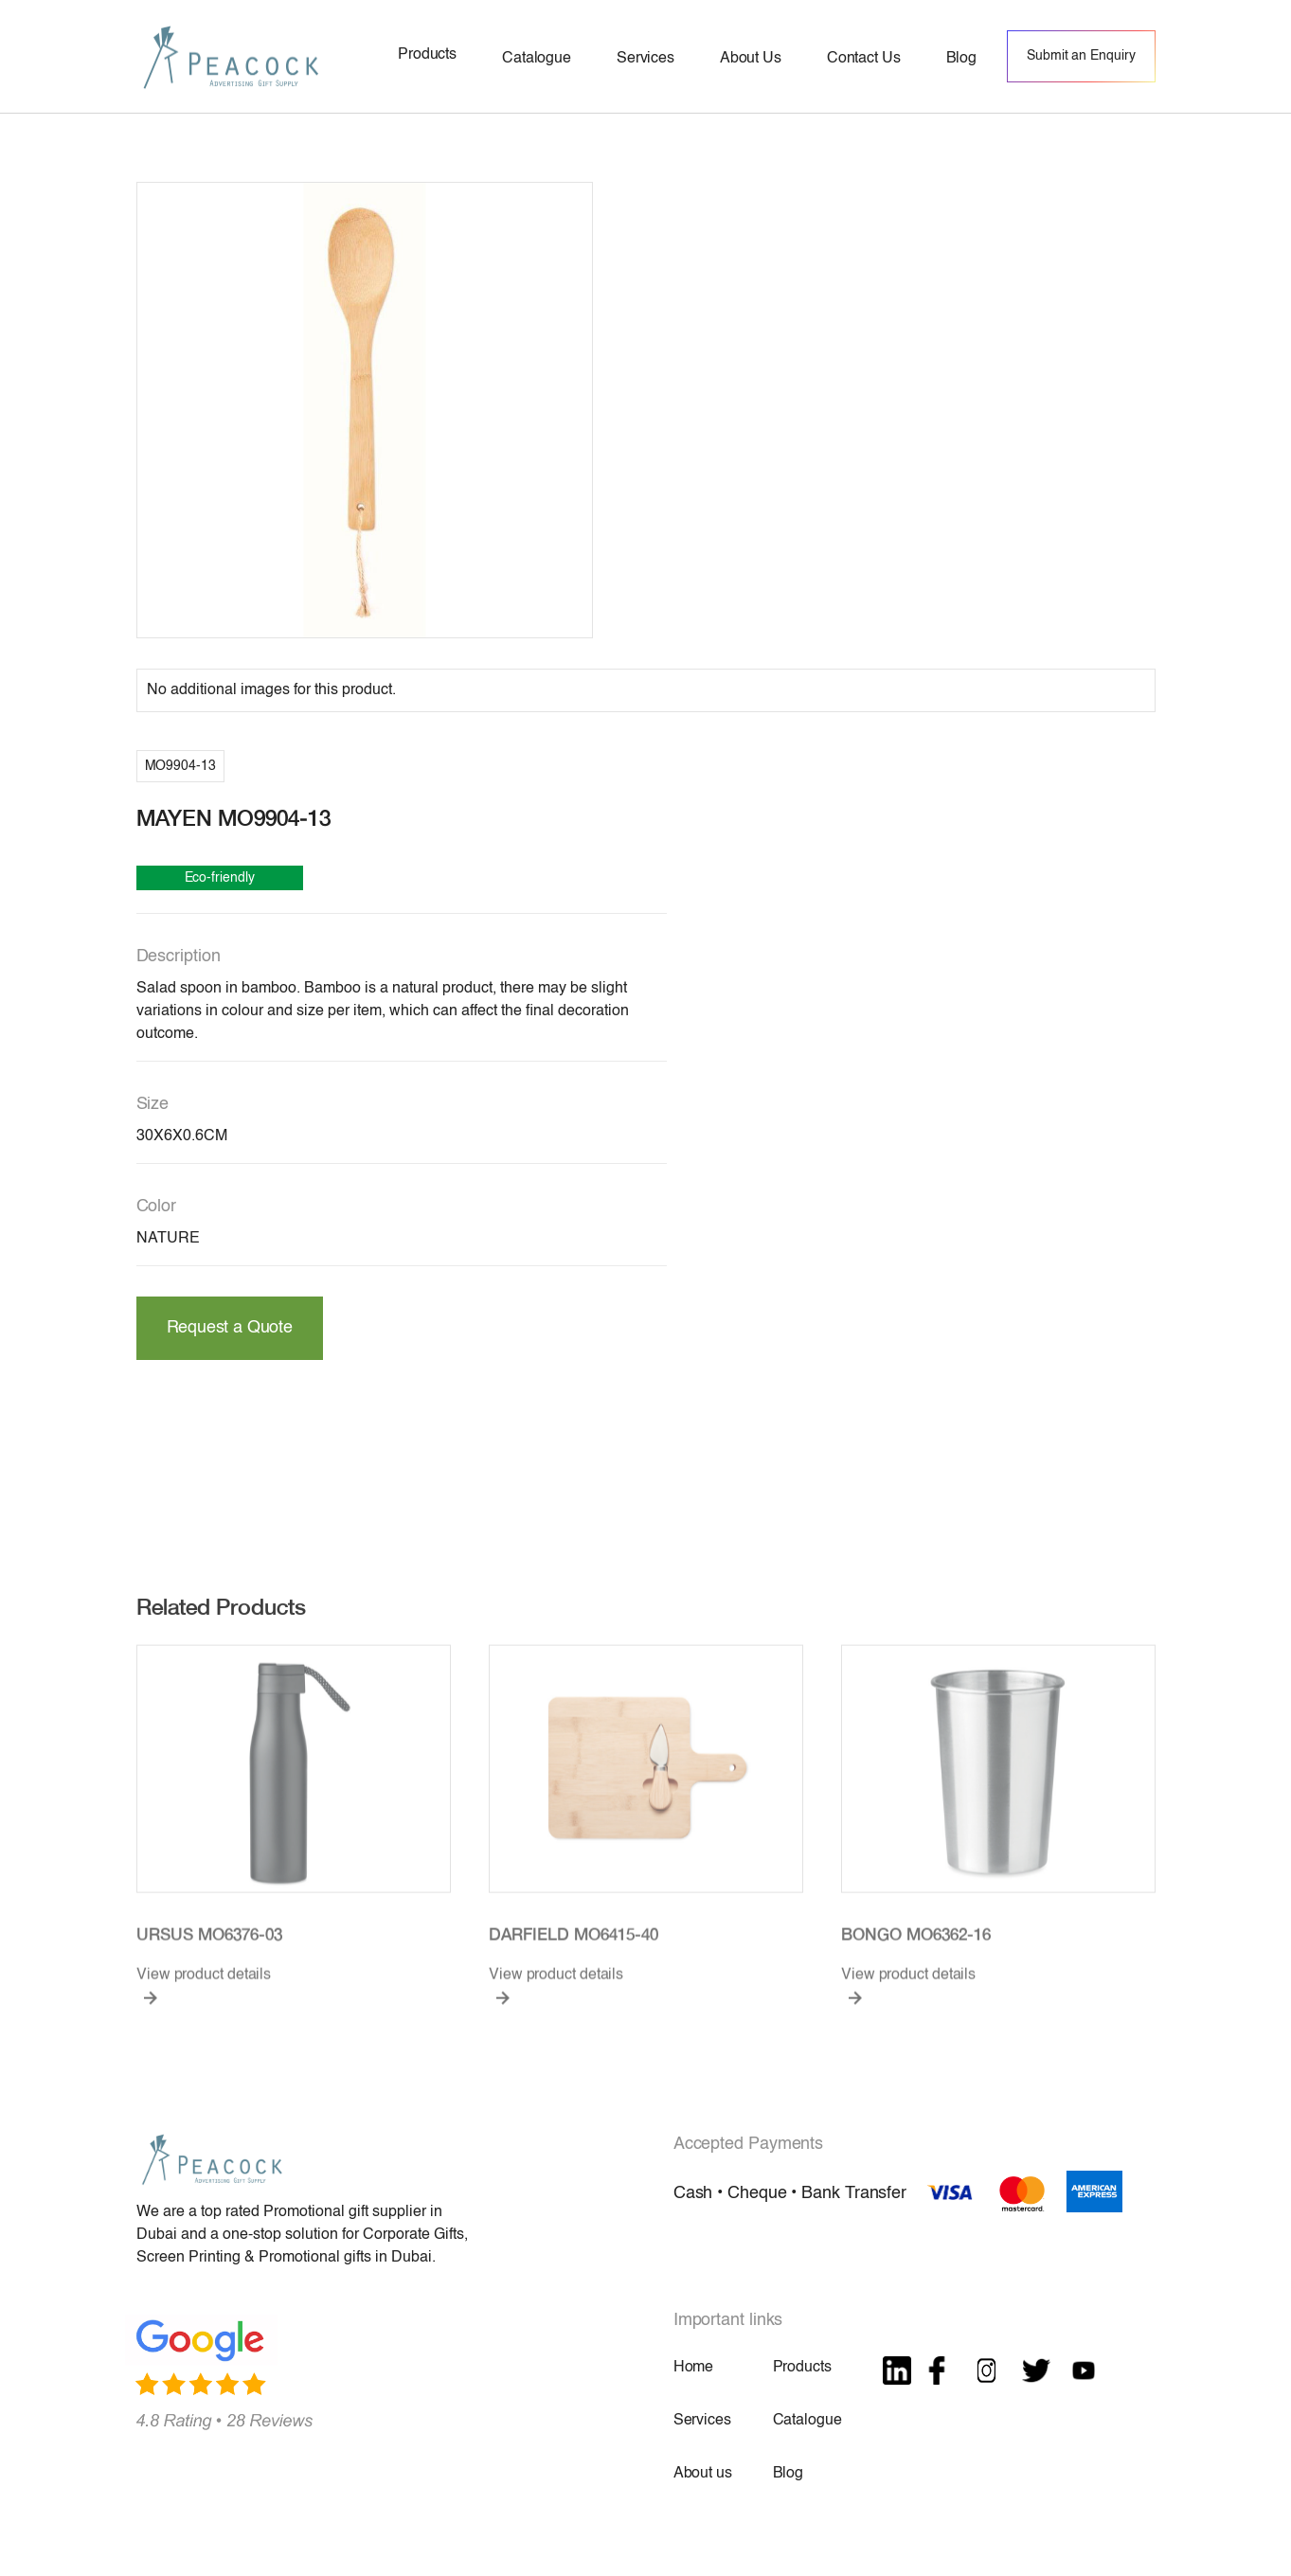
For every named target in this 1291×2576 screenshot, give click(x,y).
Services (702, 2420)
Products (802, 2367)
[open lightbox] (364, 410)
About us (702, 2473)
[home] (231, 56)
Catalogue (807, 2420)
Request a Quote (230, 1327)
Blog (788, 2473)
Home (693, 2367)
